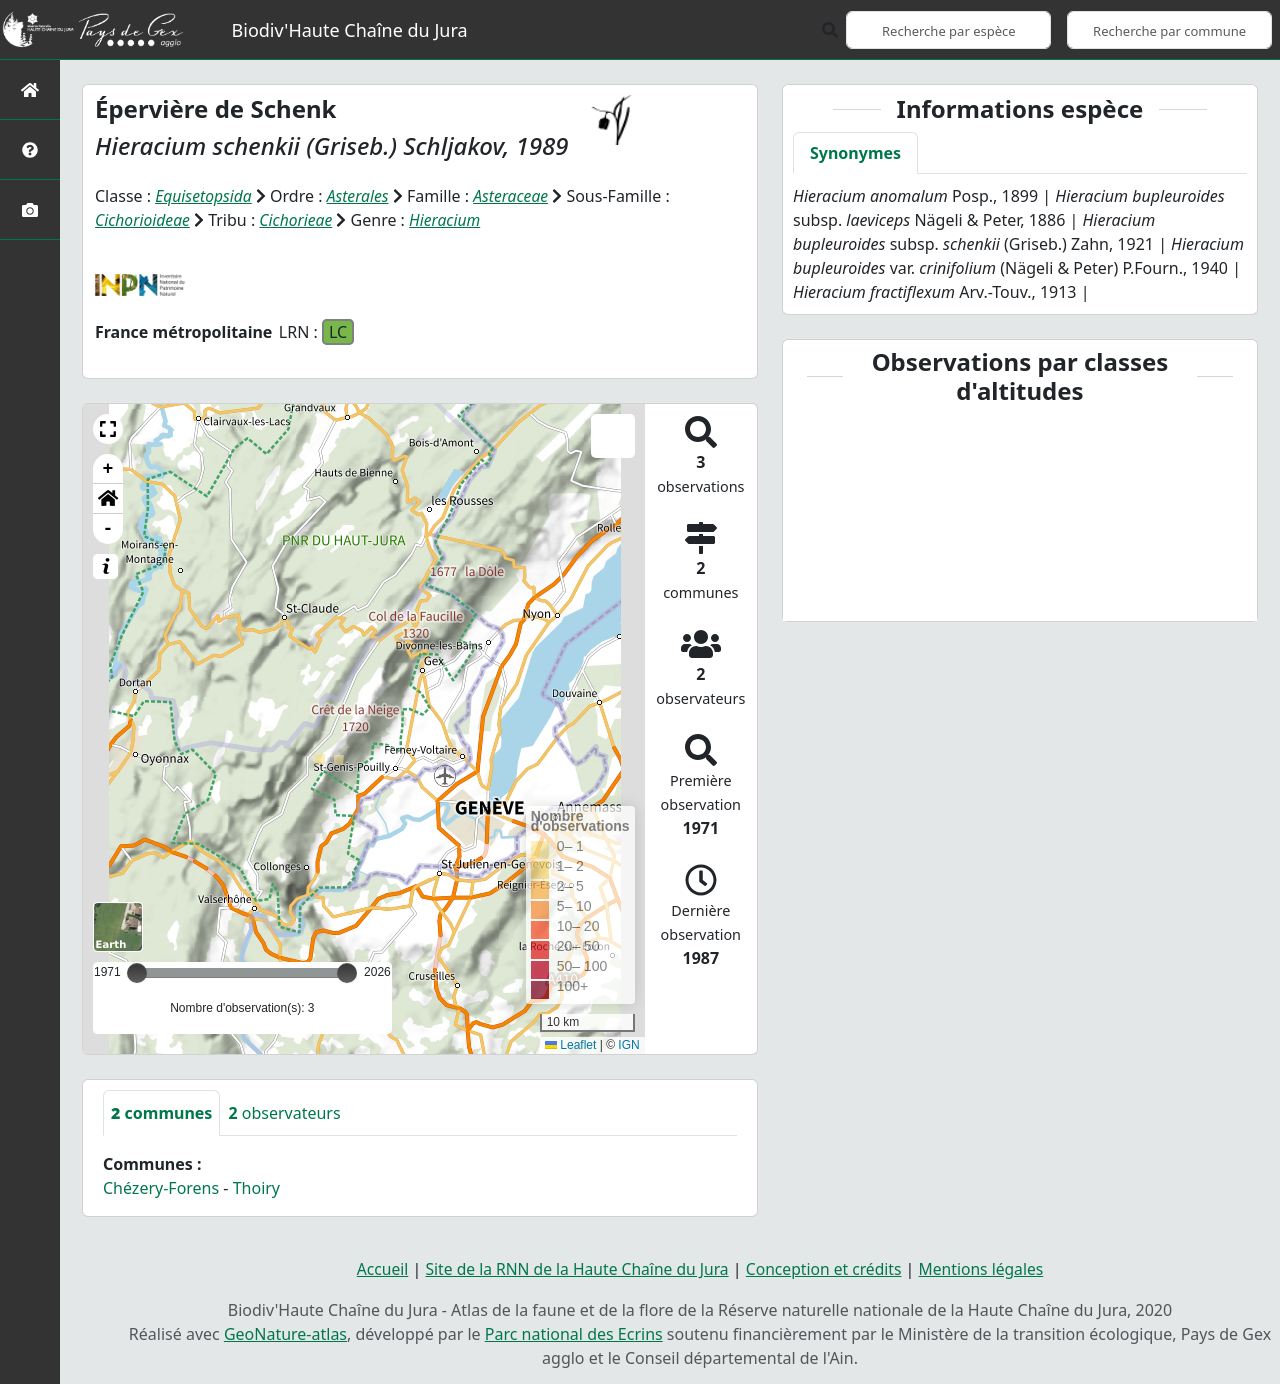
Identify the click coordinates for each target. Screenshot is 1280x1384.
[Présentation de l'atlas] (30, 149)
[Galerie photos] (30, 209)
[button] (108, 428)
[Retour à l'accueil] (30, 89)
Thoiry (256, 1187)
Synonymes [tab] (855, 153)
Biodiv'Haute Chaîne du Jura (350, 30)
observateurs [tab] (284, 1112)
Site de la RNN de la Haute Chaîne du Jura (574, 1268)
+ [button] (108, 468)
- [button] (108, 528)
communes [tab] (161, 1112)
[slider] (347, 972)
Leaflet (570, 1044)
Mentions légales (987, 1268)
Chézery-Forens (161, 1187)
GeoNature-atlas (285, 1332)
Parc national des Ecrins (574, 1332)
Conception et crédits (826, 1268)
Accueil (375, 1268)
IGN (628, 1044)
